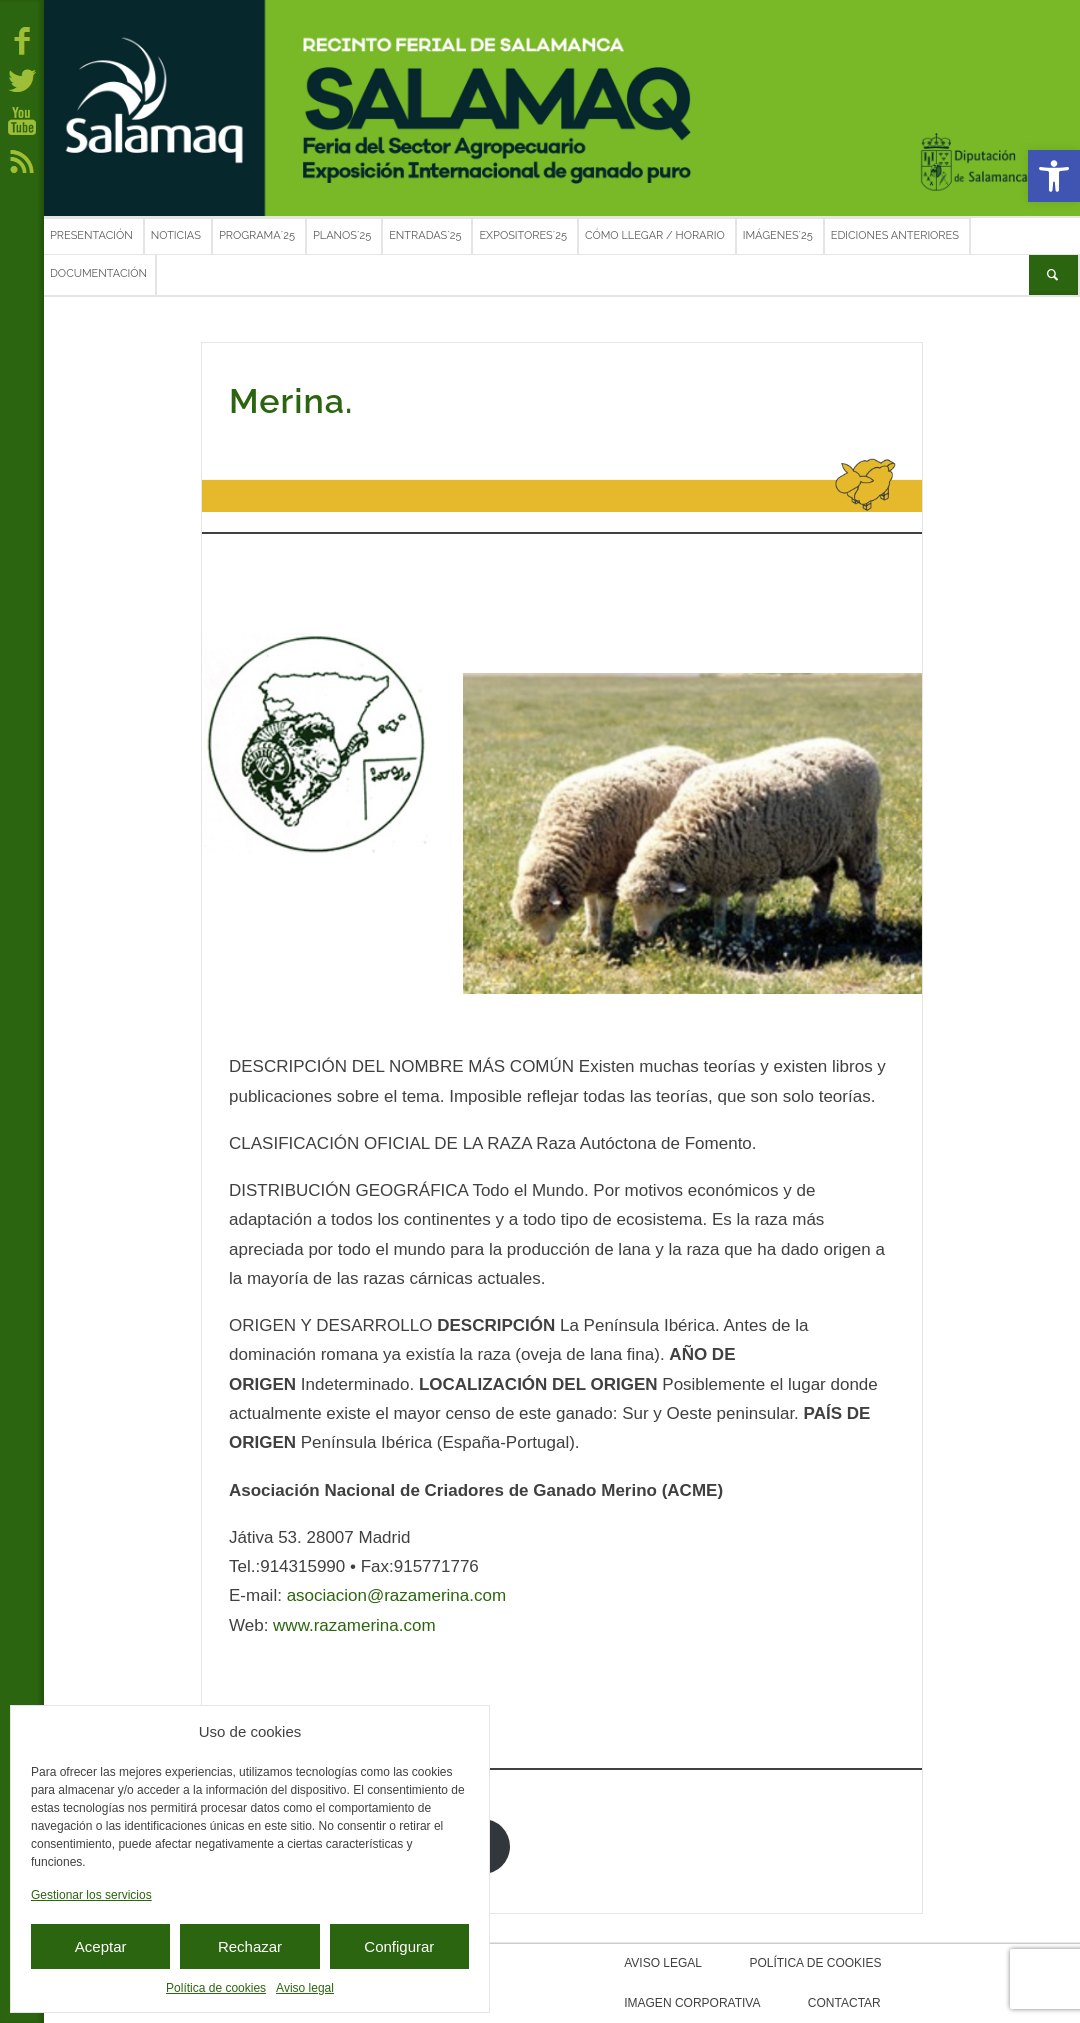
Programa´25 (257, 235)
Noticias (176, 235)
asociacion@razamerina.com (396, 1595)
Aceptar (101, 1946)
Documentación (98, 273)
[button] (1054, 176)
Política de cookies (216, 1988)
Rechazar (250, 1946)
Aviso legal (305, 1988)
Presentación (91, 235)
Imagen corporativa (933, 1963)
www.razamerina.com (354, 1625)
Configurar (399, 1946)
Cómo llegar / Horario (655, 235)
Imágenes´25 (778, 235)
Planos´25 (342, 235)
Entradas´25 (425, 235)
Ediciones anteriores (895, 235)
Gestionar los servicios (91, 1895)
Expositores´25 (523, 235)
